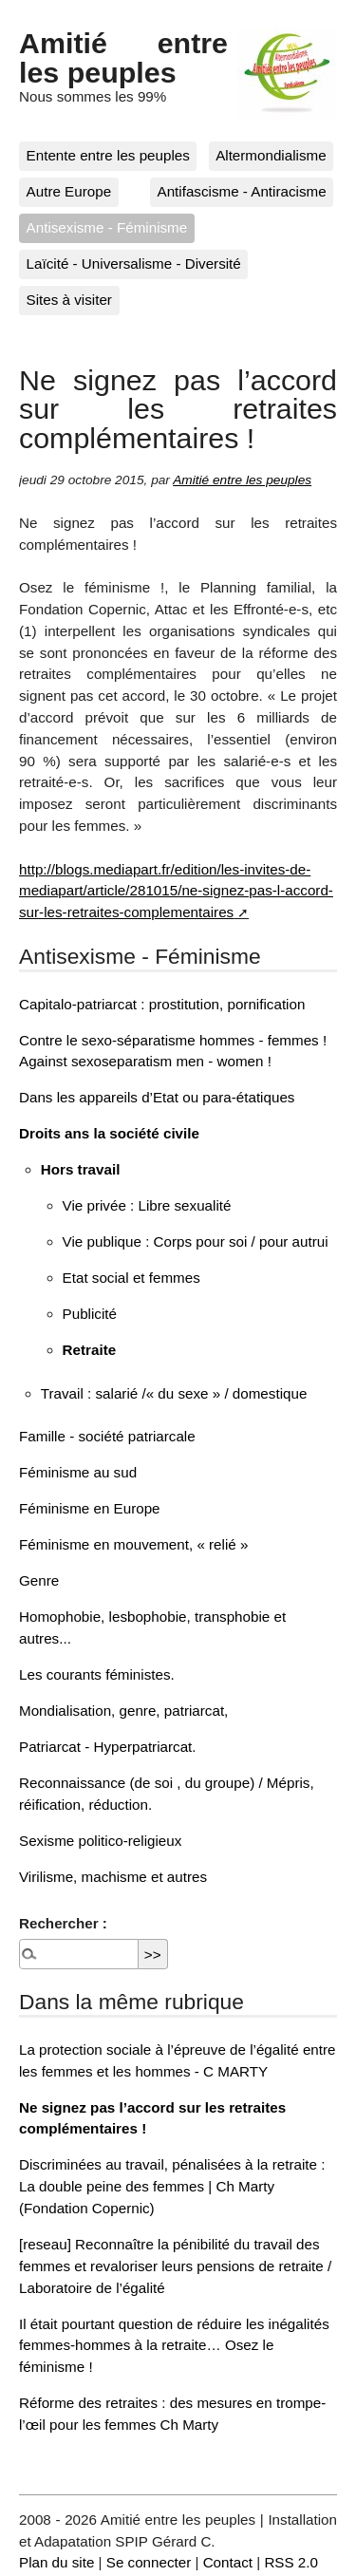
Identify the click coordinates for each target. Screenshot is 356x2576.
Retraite (90, 1350)
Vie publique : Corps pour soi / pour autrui (195, 1241)
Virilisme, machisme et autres (113, 1877)
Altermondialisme (270, 155)
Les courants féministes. (97, 1674)
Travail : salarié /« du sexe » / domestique (174, 1393)
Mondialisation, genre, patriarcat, (123, 1710)
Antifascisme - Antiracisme (242, 191)
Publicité (90, 1314)
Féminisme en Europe (89, 1508)
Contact (228, 2562)
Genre (39, 1580)
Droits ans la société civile (109, 1133)
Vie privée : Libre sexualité (147, 1205)
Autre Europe (69, 191)
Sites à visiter (69, 299)
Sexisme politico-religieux (100, 1841)
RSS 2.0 (291, 2562)
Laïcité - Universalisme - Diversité (134, 263)
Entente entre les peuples (108, 155)
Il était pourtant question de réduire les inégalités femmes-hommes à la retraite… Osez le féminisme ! (174, 2346)
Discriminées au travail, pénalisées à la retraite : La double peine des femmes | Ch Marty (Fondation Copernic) (172, 2186)
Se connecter (149, 2562)
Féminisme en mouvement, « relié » (133, 1544)
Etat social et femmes (131, 1277)
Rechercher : (63, 1923)
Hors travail (81, 1169)
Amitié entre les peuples (123, 57)
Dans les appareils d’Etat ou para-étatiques (156, 1097)
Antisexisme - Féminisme (107, 227)
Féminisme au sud (78, 1472)
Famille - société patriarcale (107, 1436)
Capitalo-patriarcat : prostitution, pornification (162, 1004)
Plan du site (56, 2562)
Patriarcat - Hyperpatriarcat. (108, 1747)
